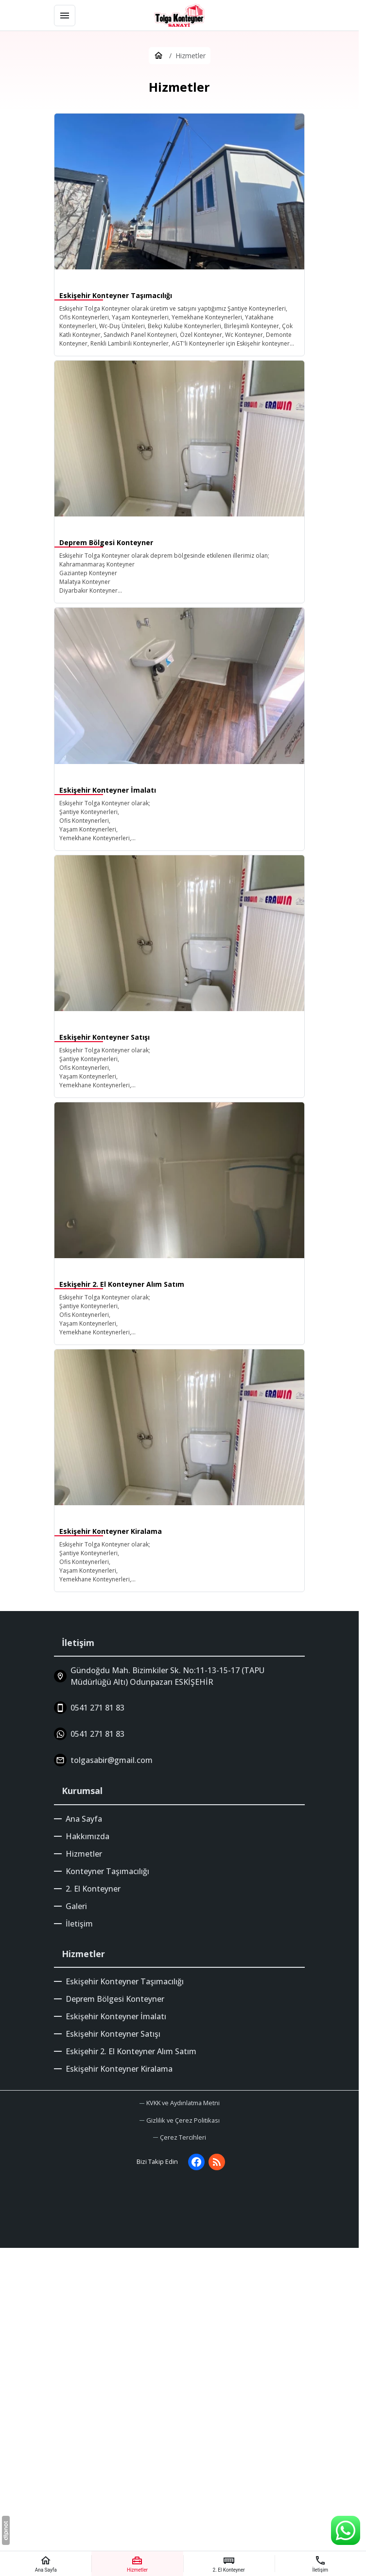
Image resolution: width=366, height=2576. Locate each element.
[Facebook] (196, 2162)
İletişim (79, 1923)
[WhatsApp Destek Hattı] (345, 2530)
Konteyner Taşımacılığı (107, 1871)
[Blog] (217, 2162)
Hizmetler (84, 1853)
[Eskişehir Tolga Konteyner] (179, 15)
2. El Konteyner (93, 1888)
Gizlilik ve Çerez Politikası (183, 2120)
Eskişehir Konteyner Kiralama (119, 2068)
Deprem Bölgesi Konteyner (115, 1999)
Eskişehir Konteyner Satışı (113, 2033)
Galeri (76, 1906)
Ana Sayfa (84, 1818)
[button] (179, 2137)
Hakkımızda (87, 1836)
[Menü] (64, 15)
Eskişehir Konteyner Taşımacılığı (125, 1981)
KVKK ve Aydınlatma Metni (183, 2102)
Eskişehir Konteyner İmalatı (116, 2016)
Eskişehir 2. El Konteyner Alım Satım (131, 2051)
